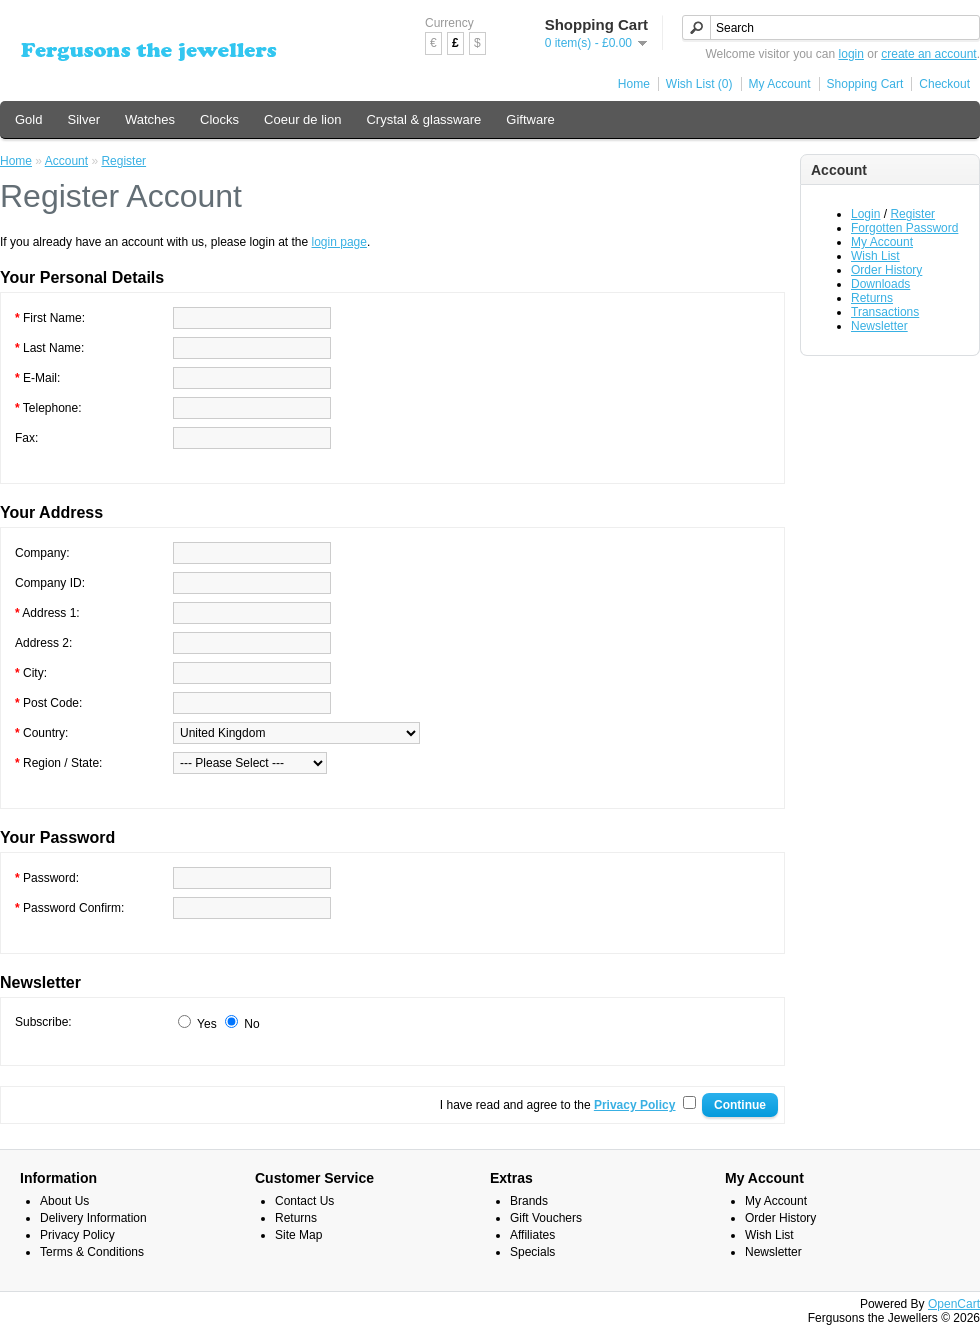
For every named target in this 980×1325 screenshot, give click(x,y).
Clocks (219, 119)
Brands (529, 1201)
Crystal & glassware (423, 119)
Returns (872, 298)
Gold (28, 119)
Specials (532, 1252)
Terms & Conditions (92, 1252)
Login (865, 214)
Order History (886, 270)
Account (66, 161)
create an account (928, 54)
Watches (150, 119)
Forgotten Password (904, 228)
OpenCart (954, 1304)
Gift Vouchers (546, 1218)
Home (634, 84)
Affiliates (532, 1235)
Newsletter (879, 326)
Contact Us (304, 1201)
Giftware (530, 119)
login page (339, 242)
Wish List (875, 256)
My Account (780, 84)
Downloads (880, 284)
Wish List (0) (699, 84)
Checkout (944, 84)
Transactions (885, 312)
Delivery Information (93, 1218)
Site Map (298, 1235)
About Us (64, 1201)
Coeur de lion (302, 119)
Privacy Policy (77, 1235)
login (851, 54)
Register (912, 214)
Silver (83, 119)
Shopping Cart (865, 84)
